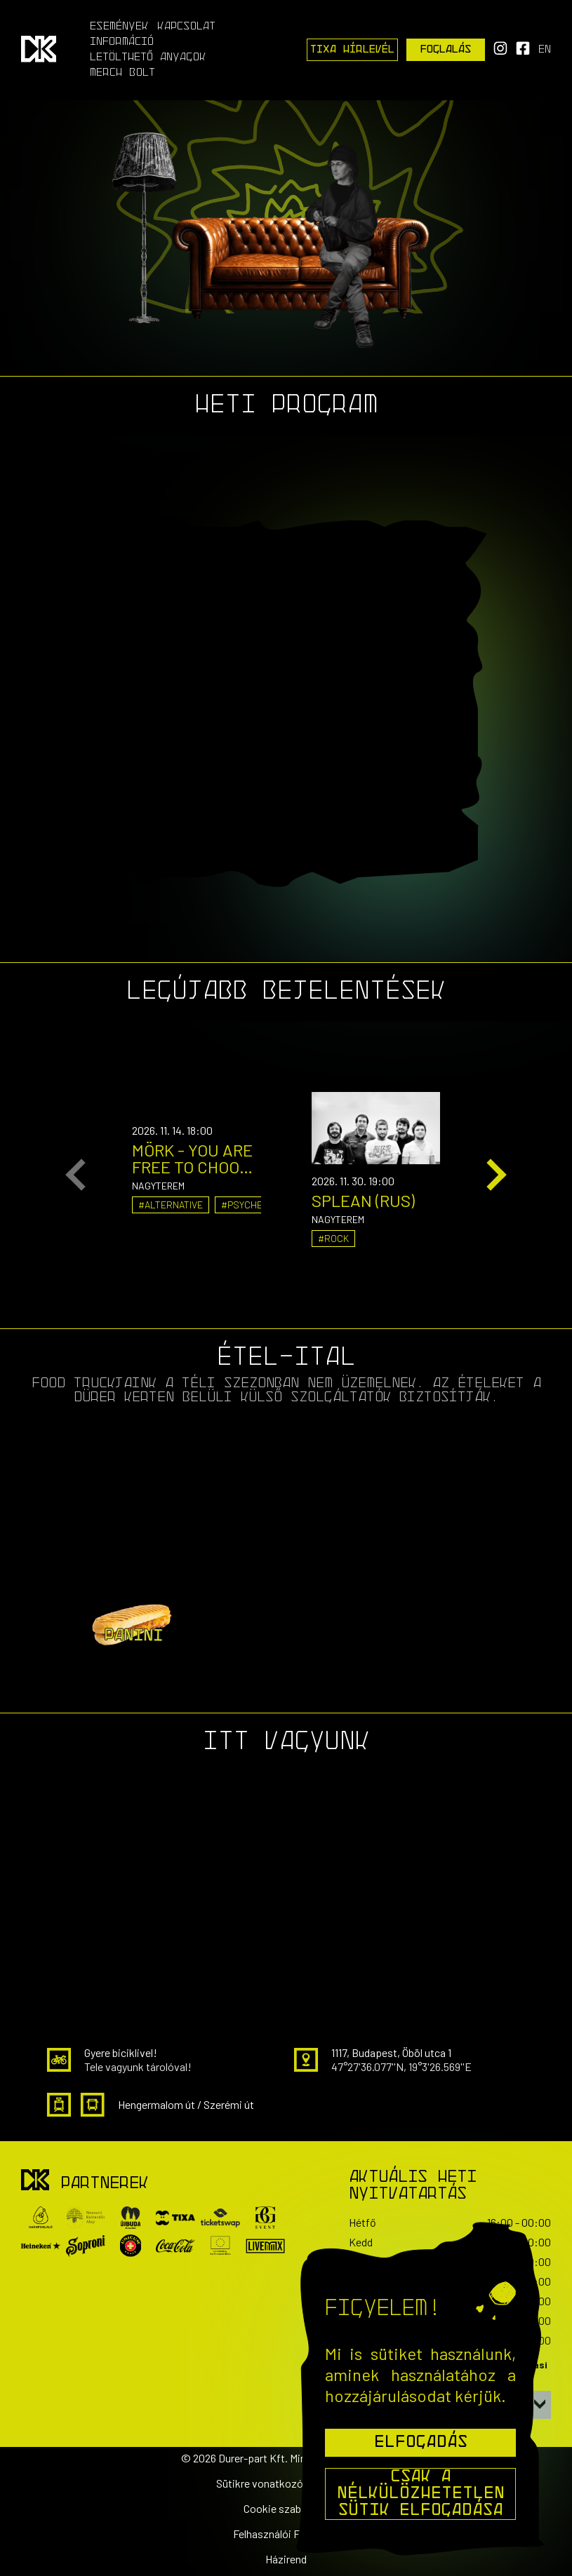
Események (119, 26)
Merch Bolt (122, 73)
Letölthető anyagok (148, 57)
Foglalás (446, 49)
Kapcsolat (186, 26)
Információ (122, 42)
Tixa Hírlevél (352, 49)
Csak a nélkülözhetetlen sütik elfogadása (421, 2494)
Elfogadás (420, 2442)
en (544, 49)
